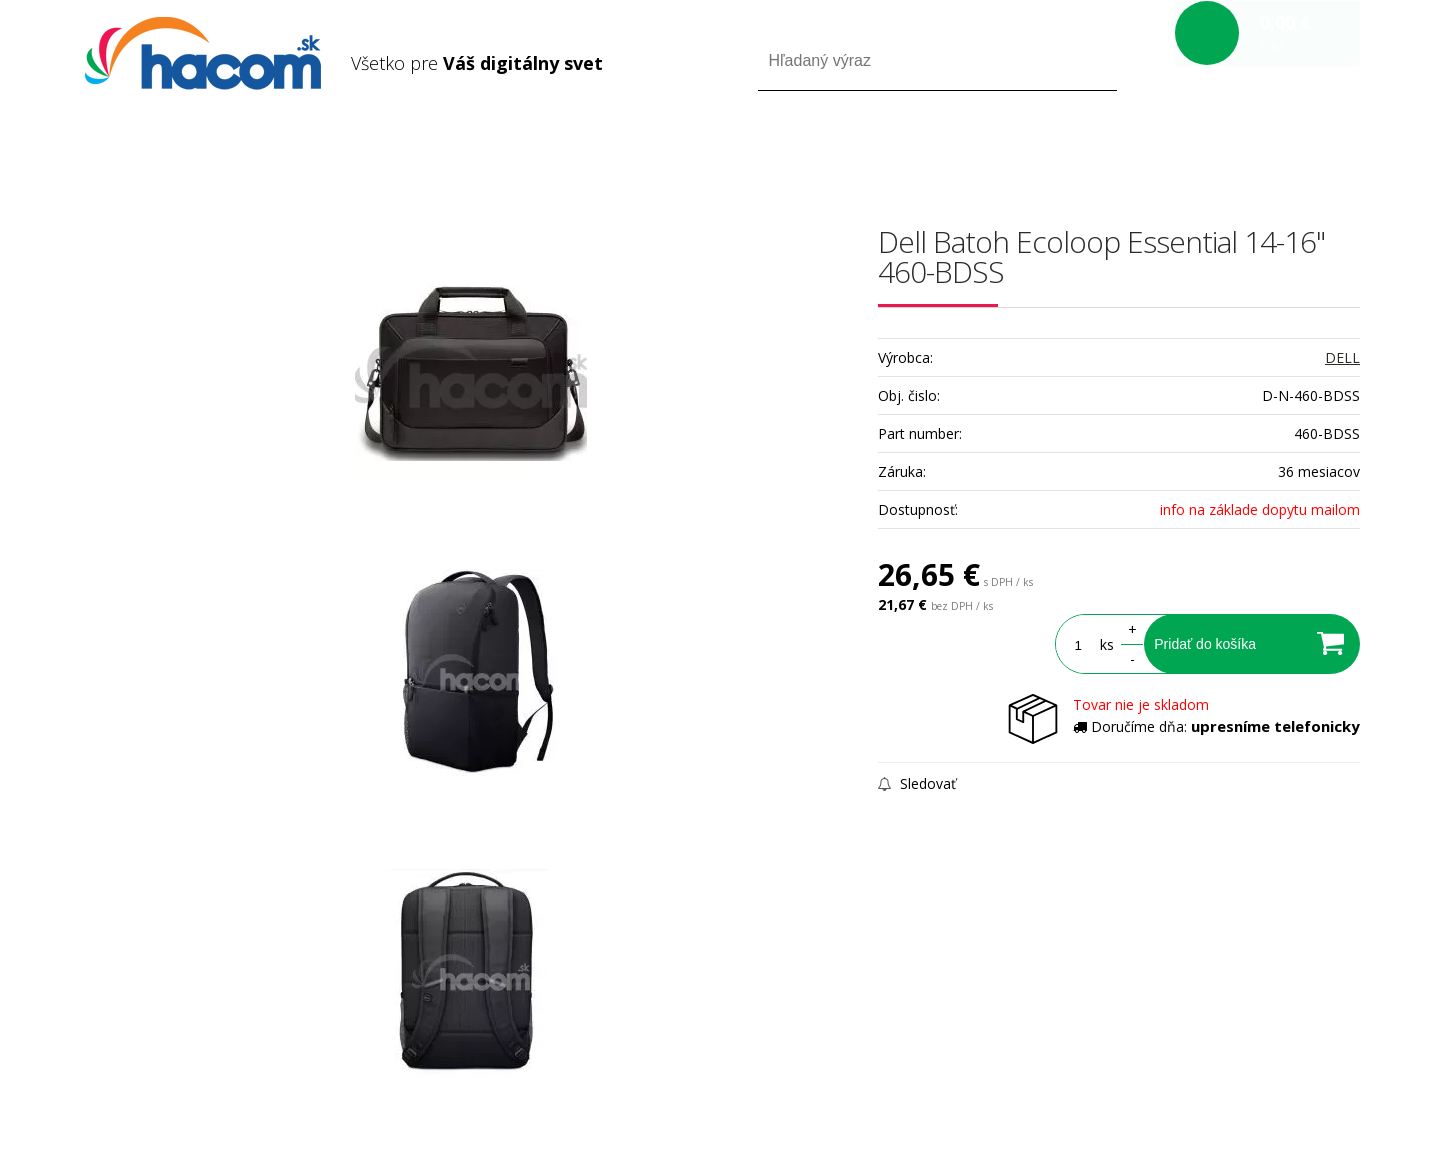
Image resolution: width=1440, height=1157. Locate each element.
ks (1103, 644)
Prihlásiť (1193, 148)
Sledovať (917, 783)
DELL (1342, 357)
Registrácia (1274, 148)
